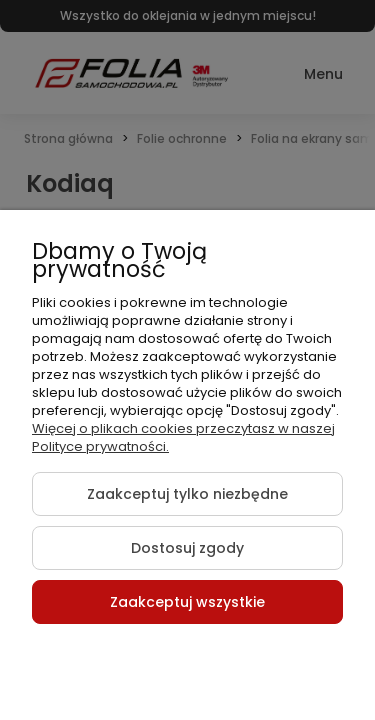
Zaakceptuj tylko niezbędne (187, 494)
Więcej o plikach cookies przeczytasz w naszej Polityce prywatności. (183, 437)
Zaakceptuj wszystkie (187, 602)
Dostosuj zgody (187, 548)
